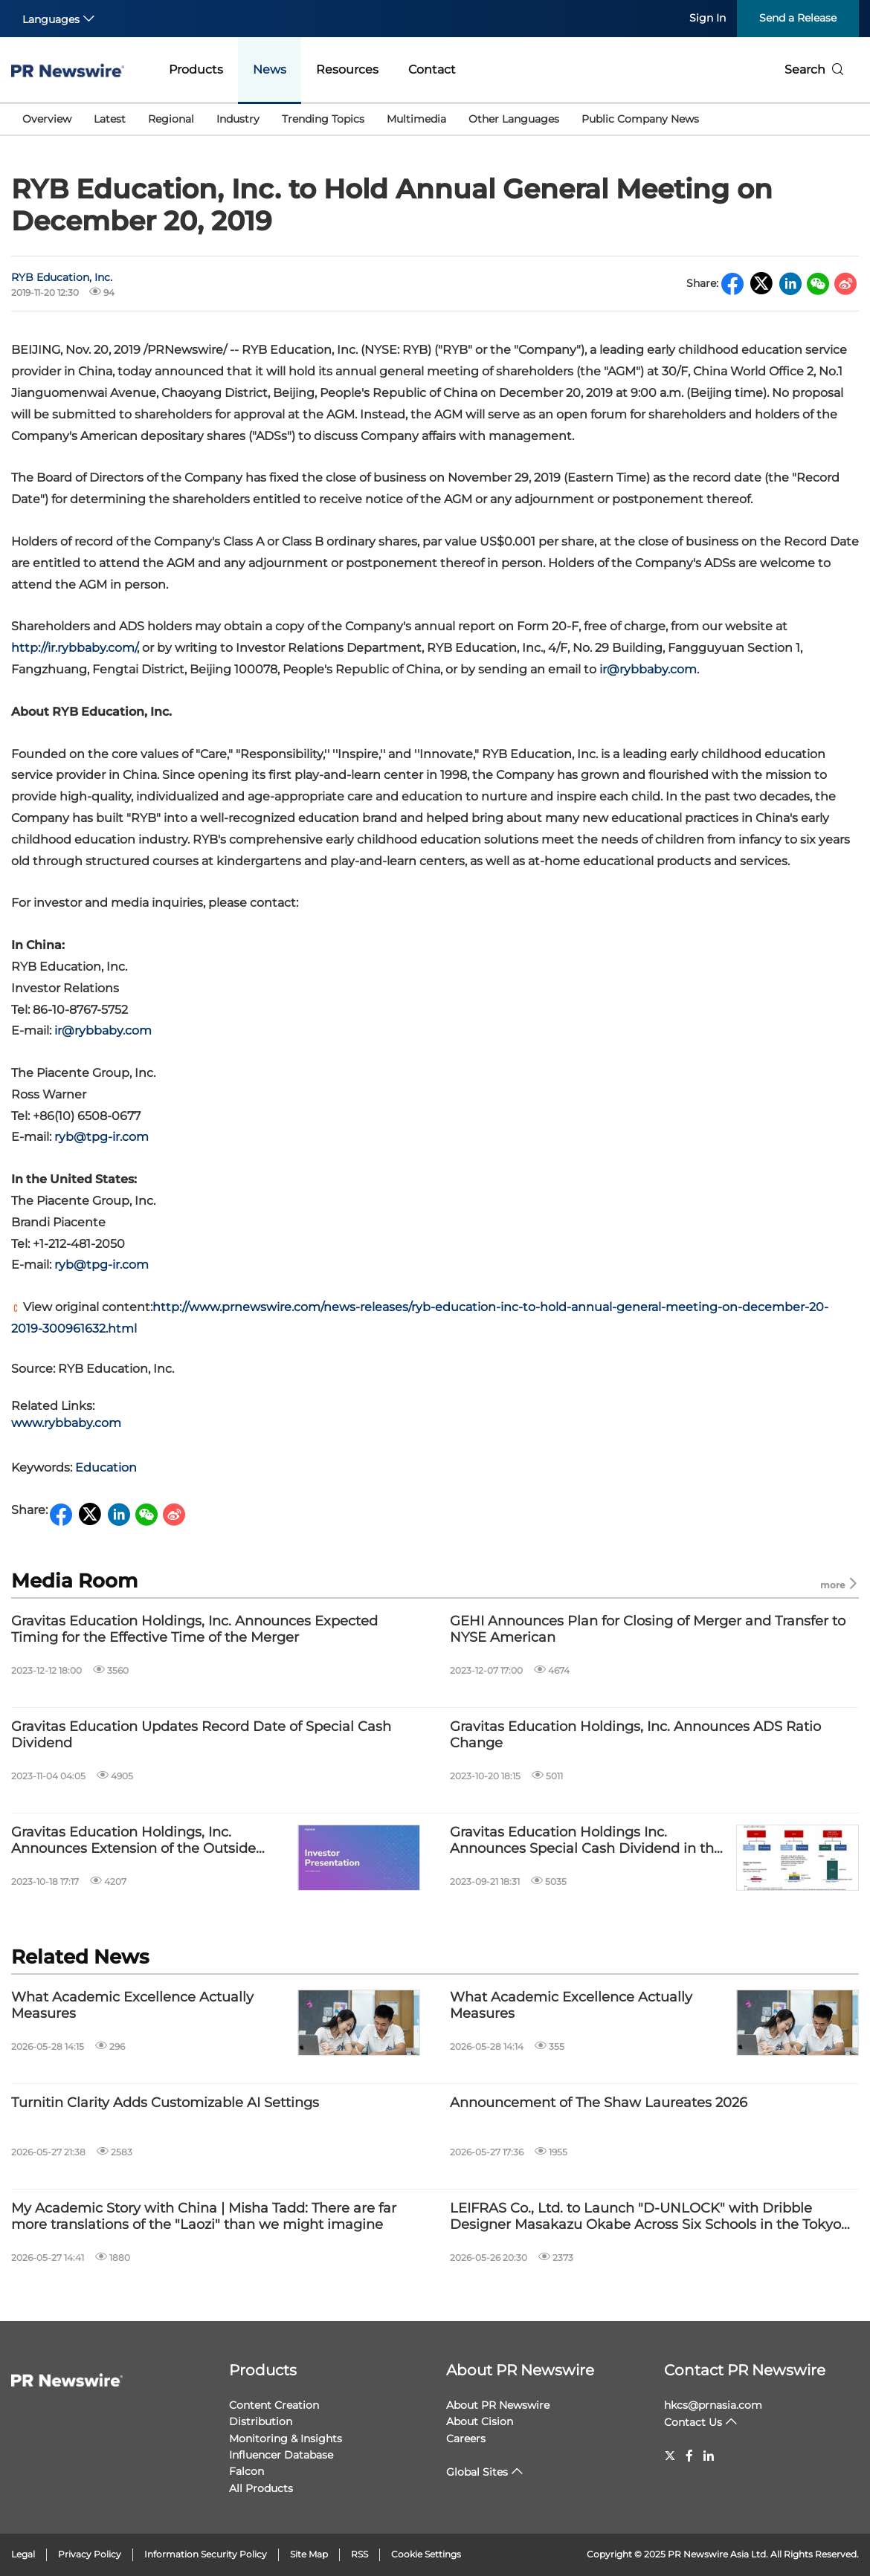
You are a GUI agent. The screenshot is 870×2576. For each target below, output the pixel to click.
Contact (432, 69)
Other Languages (513, 119)
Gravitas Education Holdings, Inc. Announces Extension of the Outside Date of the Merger (133, 1841)
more (839, 1584)
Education (106, 1467)
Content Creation (274, 2405)
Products (196, 69)
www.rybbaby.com (66, 1423)
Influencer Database (281, 2455)
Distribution (260, 2421)
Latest (110, 119)
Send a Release (798, 18)
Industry (238, 119)
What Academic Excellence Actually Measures (132, 2006)
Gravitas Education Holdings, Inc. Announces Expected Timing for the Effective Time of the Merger (194, 1629)
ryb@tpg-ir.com (101, 1137)
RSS (359, 2554)
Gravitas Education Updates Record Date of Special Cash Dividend (201, 1735)
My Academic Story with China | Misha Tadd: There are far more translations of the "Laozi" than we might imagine (203, 2217)
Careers (466, 2438)
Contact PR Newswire (744, 2370)
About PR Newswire (520, 2370)
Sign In (707, 18)
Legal (23, 2554)
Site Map (309, 2554)
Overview (46, 119)
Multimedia (416, 119)
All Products (261, 2488)
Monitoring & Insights (285, 2438)
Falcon (246, 2471)
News (269, 69)
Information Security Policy (205, 2554)
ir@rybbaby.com (648, 669)
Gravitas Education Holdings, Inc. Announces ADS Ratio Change (635, 1735)
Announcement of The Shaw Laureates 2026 (598, 2103)
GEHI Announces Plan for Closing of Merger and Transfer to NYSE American (647, 1629)
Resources (347, 69)
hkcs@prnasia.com (713, 2405)
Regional (171, 119)
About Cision (479, 2421)
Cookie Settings (426, 2554)
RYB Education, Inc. (61, 277)
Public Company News (640, 119)
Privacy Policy (89, 2554)
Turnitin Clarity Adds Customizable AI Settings (165, 2103)
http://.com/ (74, 648)
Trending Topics (323, 119)
